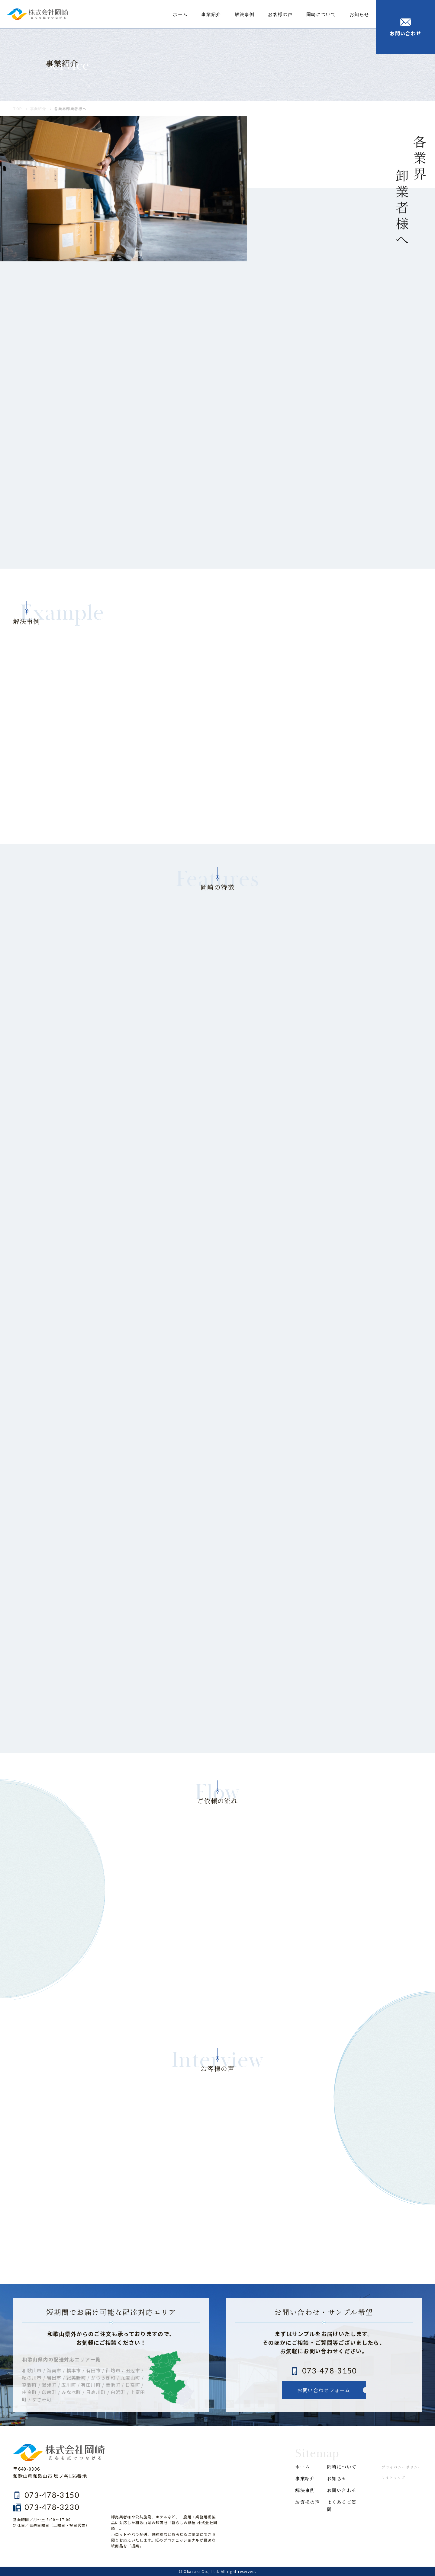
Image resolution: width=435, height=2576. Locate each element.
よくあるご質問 (341, 2505)
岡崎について (321, 14)
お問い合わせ (341, 2490)
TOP (17, 108)
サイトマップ (393, 2477)
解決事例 (244, 14)
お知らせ (359, 14)
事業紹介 (211, 14)
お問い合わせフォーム (323, 2390)
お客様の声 (280, 14)
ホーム (180, 14)
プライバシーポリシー (402, 2466)
